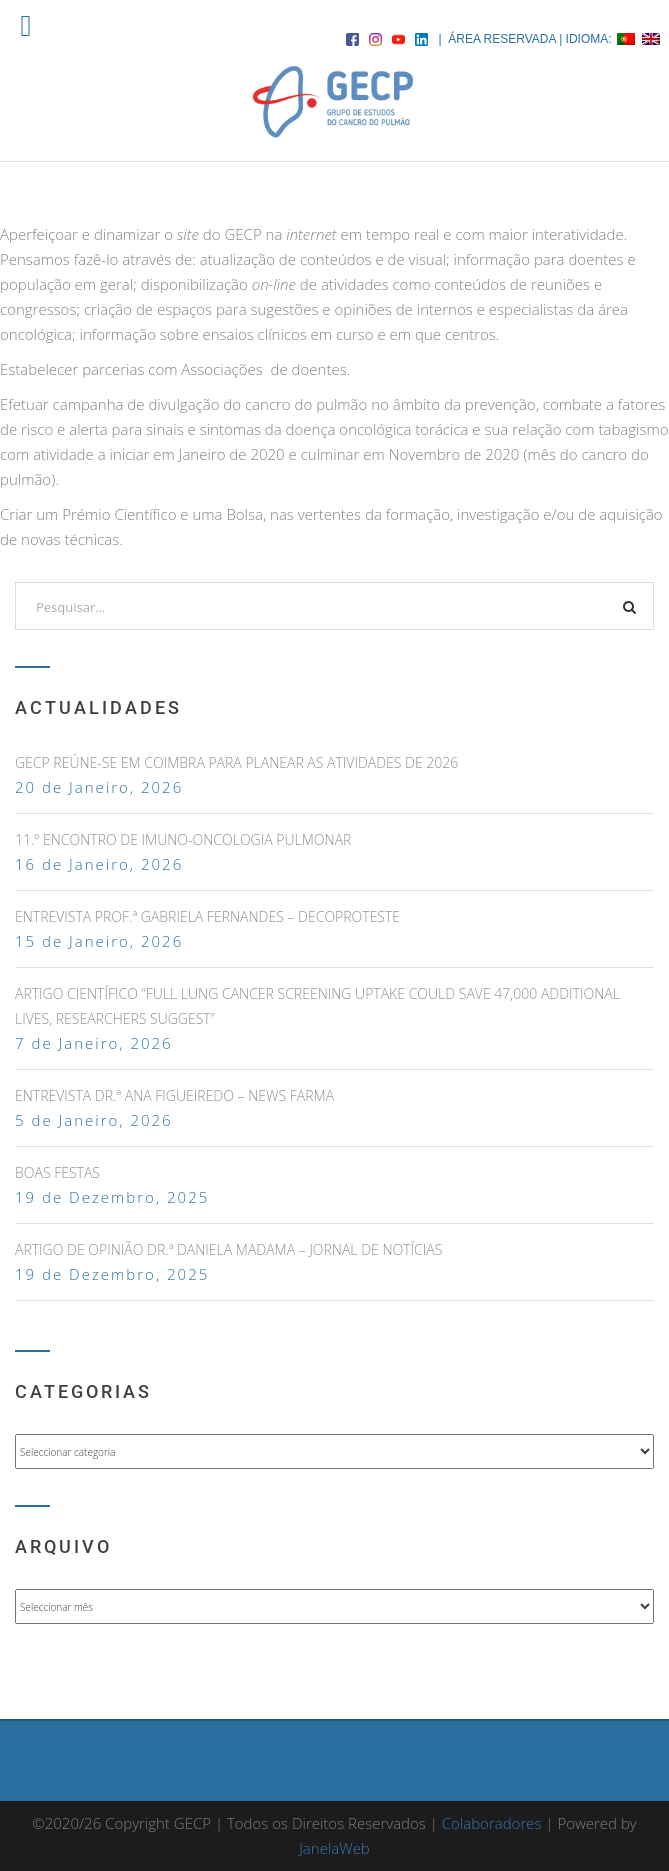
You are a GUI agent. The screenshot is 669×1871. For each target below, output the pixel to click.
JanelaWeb (334, 1848)
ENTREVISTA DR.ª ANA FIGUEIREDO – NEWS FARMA (174, 1095)
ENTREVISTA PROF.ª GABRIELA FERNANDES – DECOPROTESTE (207, 916)
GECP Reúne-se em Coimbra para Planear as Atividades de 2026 (236, 762)
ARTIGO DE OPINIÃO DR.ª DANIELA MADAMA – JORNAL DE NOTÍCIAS (228, 1249)
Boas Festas (57, 1172)
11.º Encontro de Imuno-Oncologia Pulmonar (183, 839)
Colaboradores (492, 1823)
